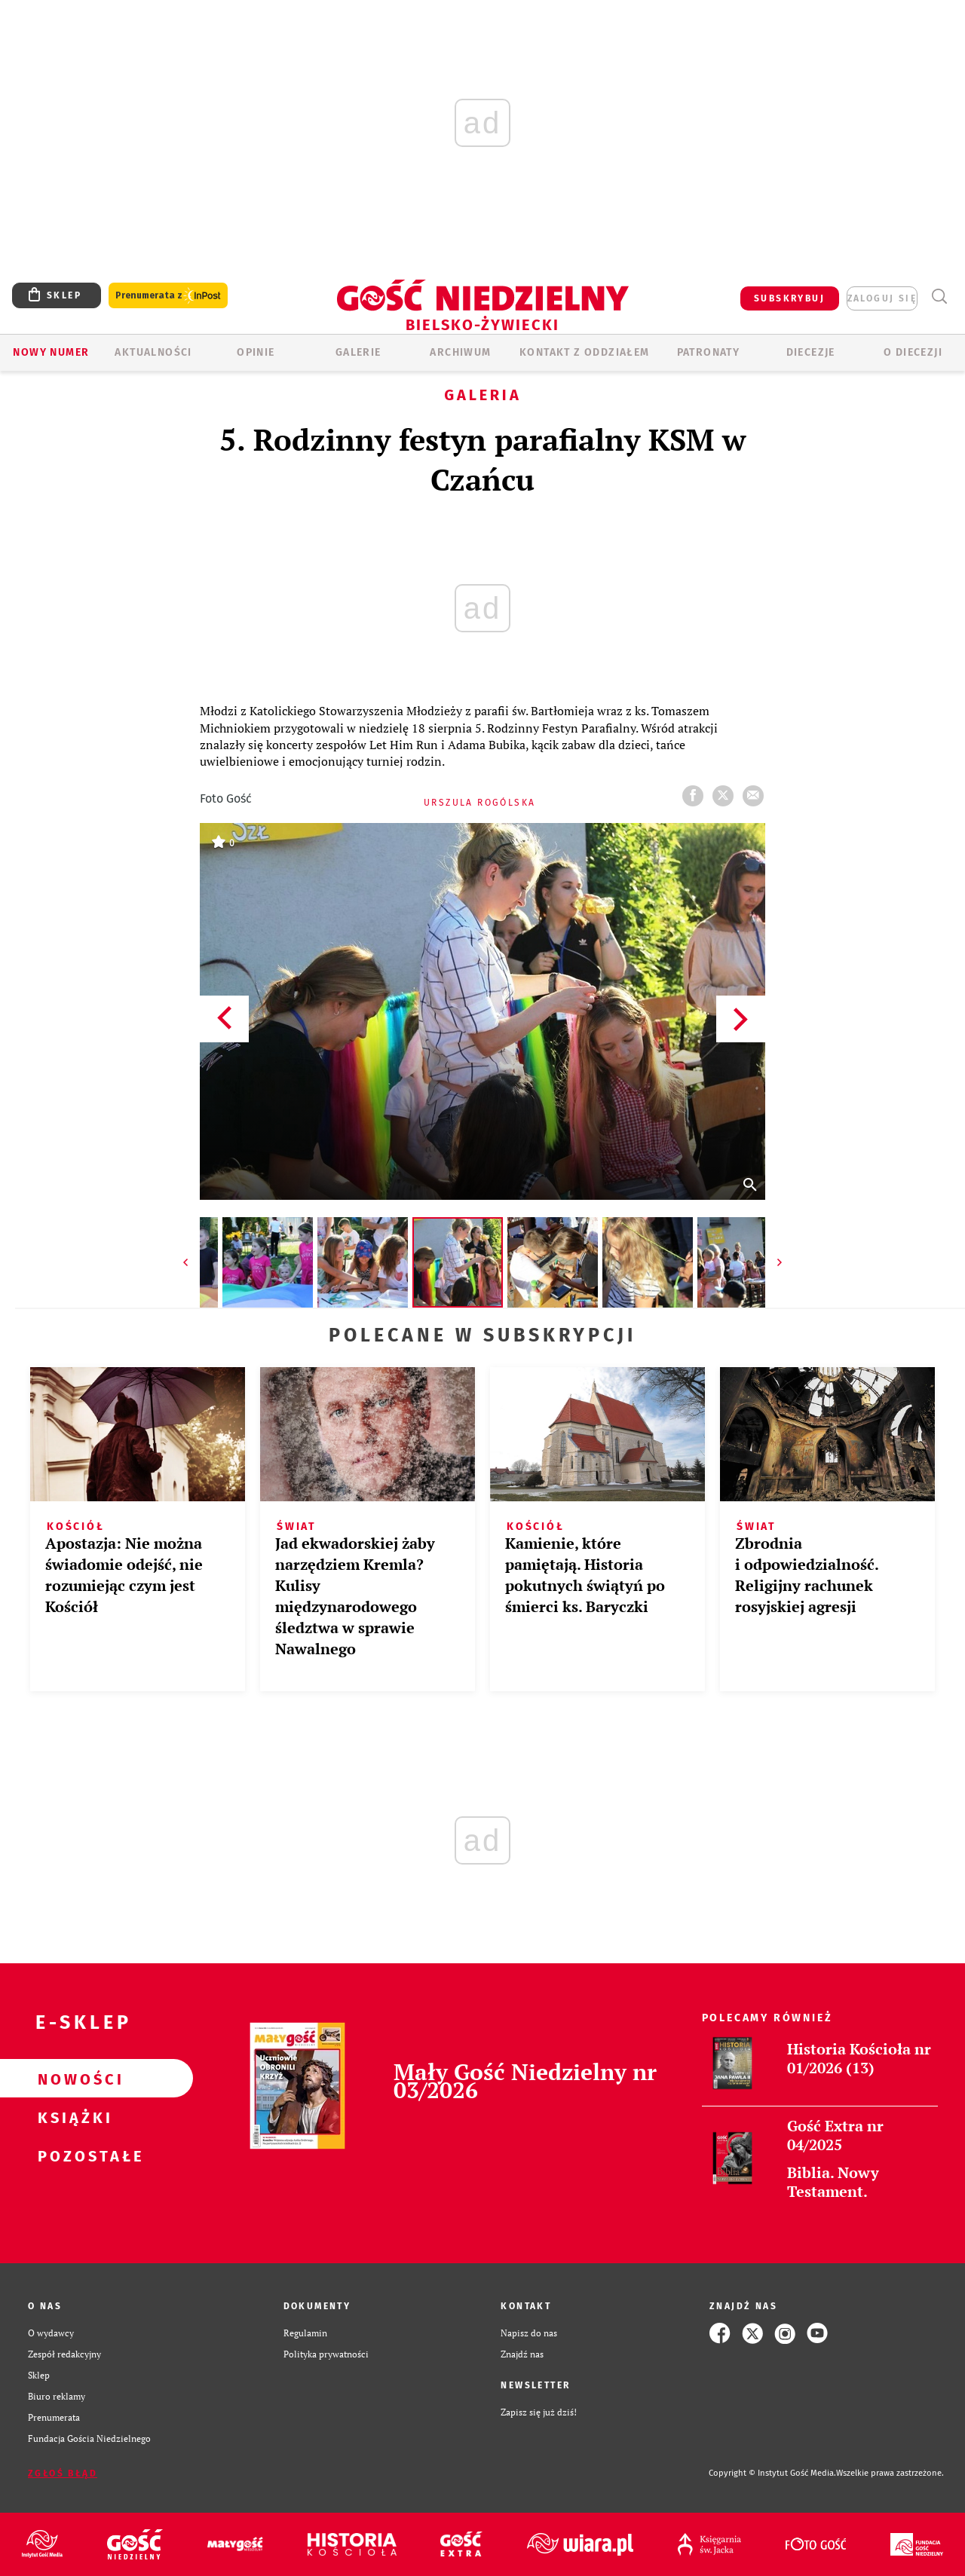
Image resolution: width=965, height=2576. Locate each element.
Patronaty (708, 352)
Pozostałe (72, 2155)
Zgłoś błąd (62, 2473)
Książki (72, 2117)
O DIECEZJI (913, 352)
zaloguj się (882, 298)
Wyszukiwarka (939, 297)
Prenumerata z (168, 295)
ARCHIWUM (460, 352)
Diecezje (810, 352)
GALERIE (358, 352)
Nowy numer (51, 352)
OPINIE (255, 352)
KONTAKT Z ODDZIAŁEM (584, 352)
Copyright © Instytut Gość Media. (772, 2473)
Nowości (72, 2078)
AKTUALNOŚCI (153, 352)
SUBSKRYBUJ (789, 298)
